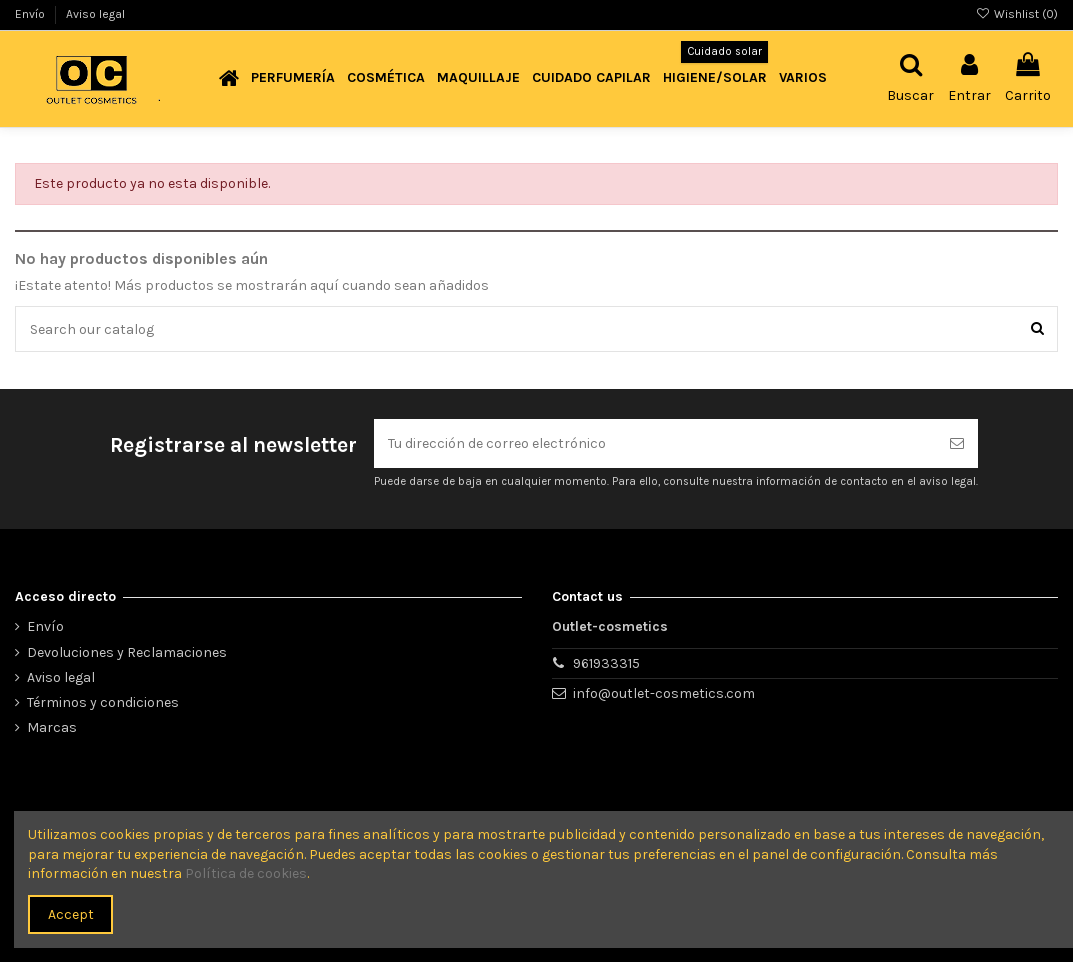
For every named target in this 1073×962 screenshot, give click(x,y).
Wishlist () (1017, 14)
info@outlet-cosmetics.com (664, 693)
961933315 (606, 663)
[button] (293, 78)
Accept (71, 914)
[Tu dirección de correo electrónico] (655, 443)
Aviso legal (95, 14)
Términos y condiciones (103, 702)
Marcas (52, 727)
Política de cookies (246, 873)
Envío (31, 14)
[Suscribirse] (957, 443)
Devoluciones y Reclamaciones (127, 652)
